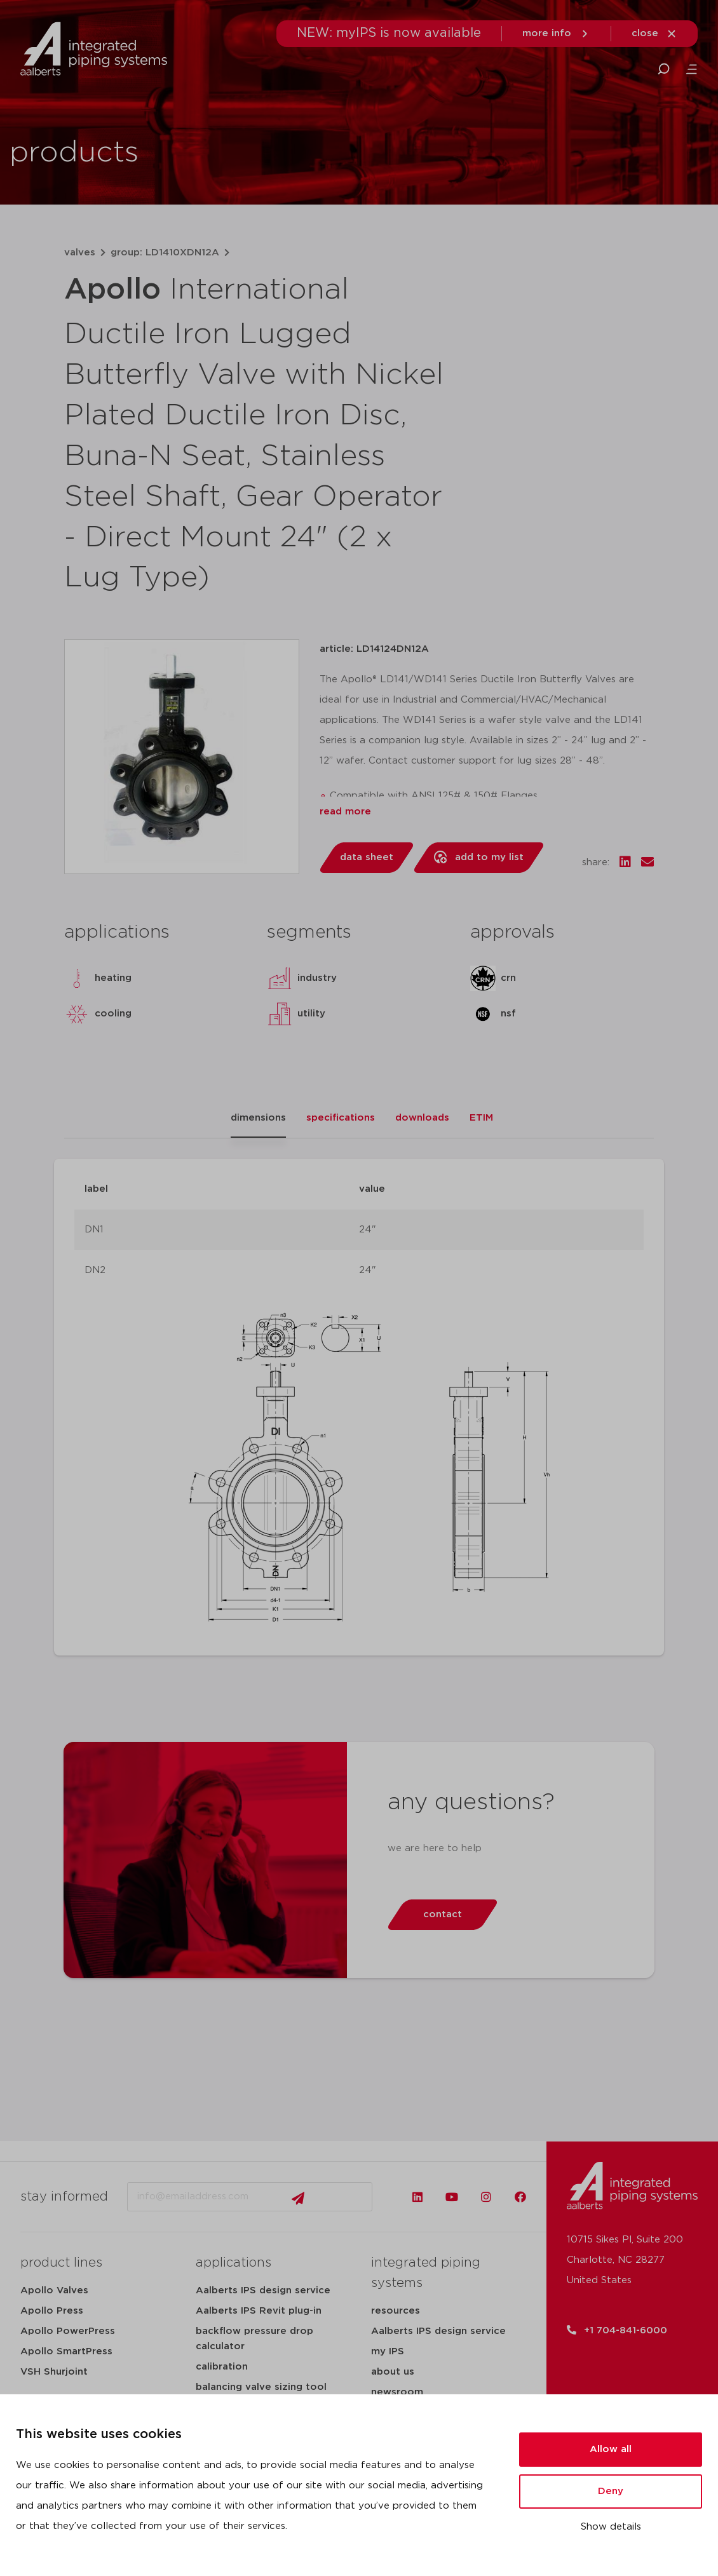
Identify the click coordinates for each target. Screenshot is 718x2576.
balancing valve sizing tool (261, 2387)
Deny (610, 2491)
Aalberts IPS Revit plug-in (259, 2311)
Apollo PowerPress (67, 2331)
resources (395, 2311)
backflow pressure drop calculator (254, 2338)
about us (392, 2372)
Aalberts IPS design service (263, 2290)
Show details (611, 2527)
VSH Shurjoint (54, 2372)
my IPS (387, 2351)
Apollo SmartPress (66, 2351)
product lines (61, 2262)
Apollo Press (51, 2311)
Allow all (611, 2449)
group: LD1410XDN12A (165, 252)
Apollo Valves (54, 2290)
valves (79, 252)
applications (233, 2262)
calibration (222, 2366)
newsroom (397, 2392)
